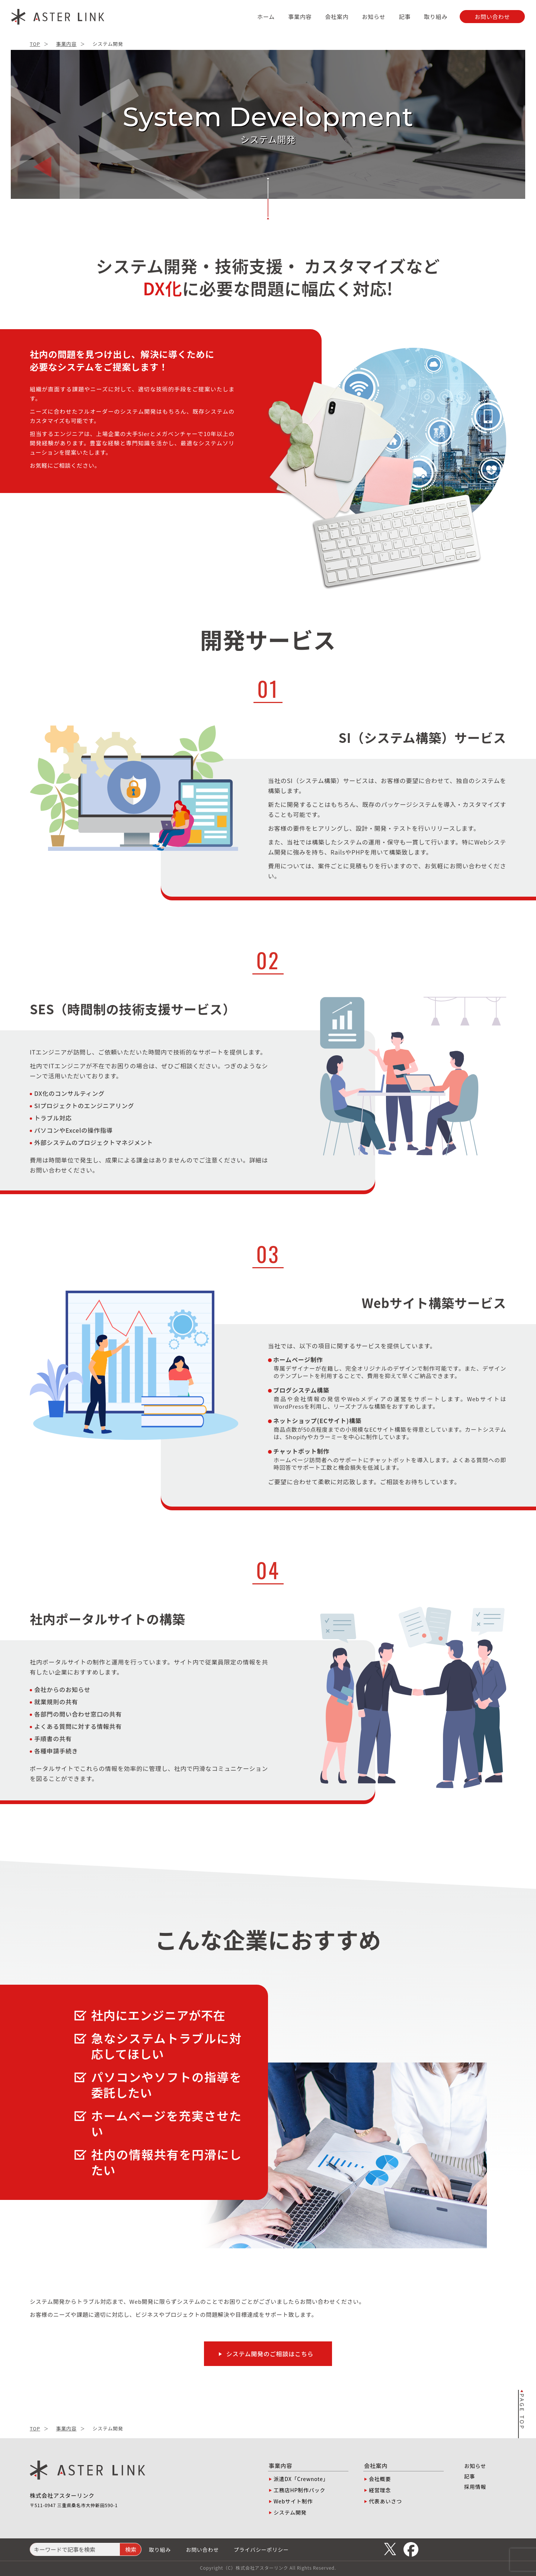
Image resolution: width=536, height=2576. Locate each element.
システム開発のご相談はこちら (270, 2353)
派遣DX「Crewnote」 (301, 2479)
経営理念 (380, 2490)
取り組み (435, 16)
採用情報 (475, 2486)
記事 (405, 16)
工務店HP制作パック (299, 2490)
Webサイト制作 (293, 2501)
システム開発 (290, 2512)
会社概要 (380, 2479)
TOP (35, 43)
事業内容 (300, 16)
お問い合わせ (202, 2549)
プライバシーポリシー (261, 2549)
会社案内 (336, 16)
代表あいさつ (385, 2501)
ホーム (266, 16)
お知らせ (373, 16)
